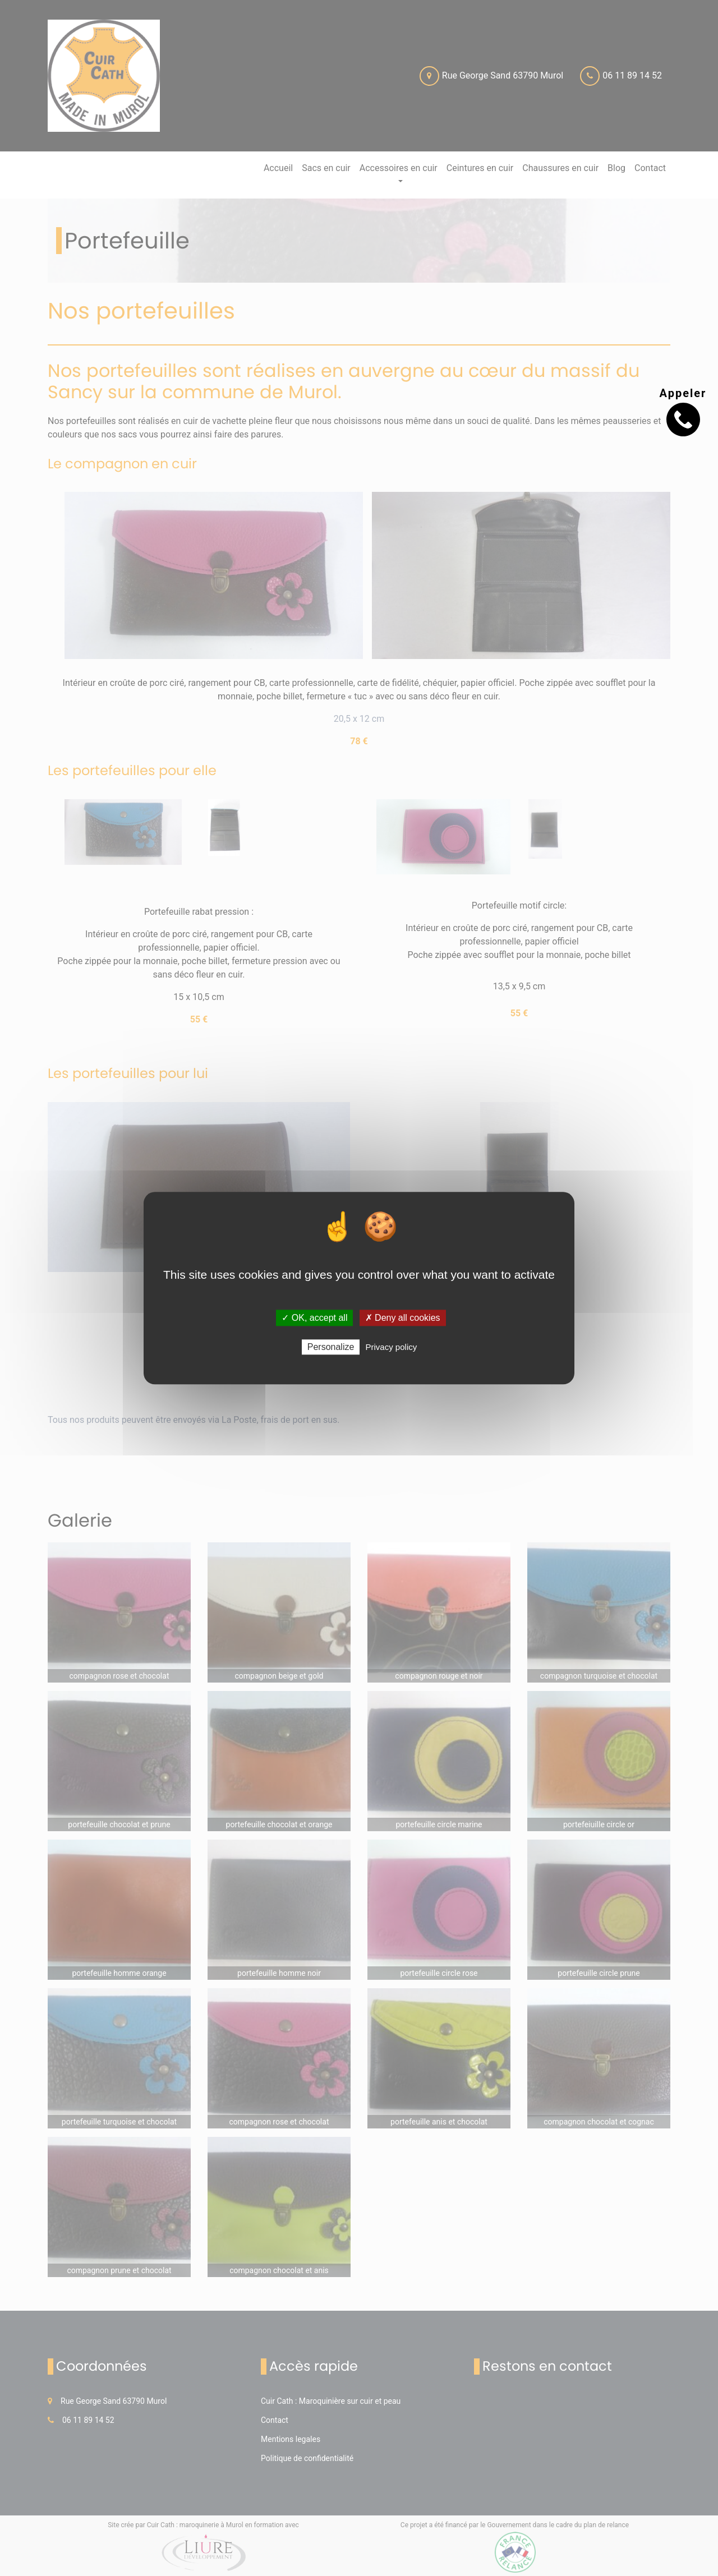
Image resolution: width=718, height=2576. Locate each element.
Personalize (331, 1347)
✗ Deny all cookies (402, 1317)
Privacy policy (391, 1347)
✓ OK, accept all (314, 1317)
